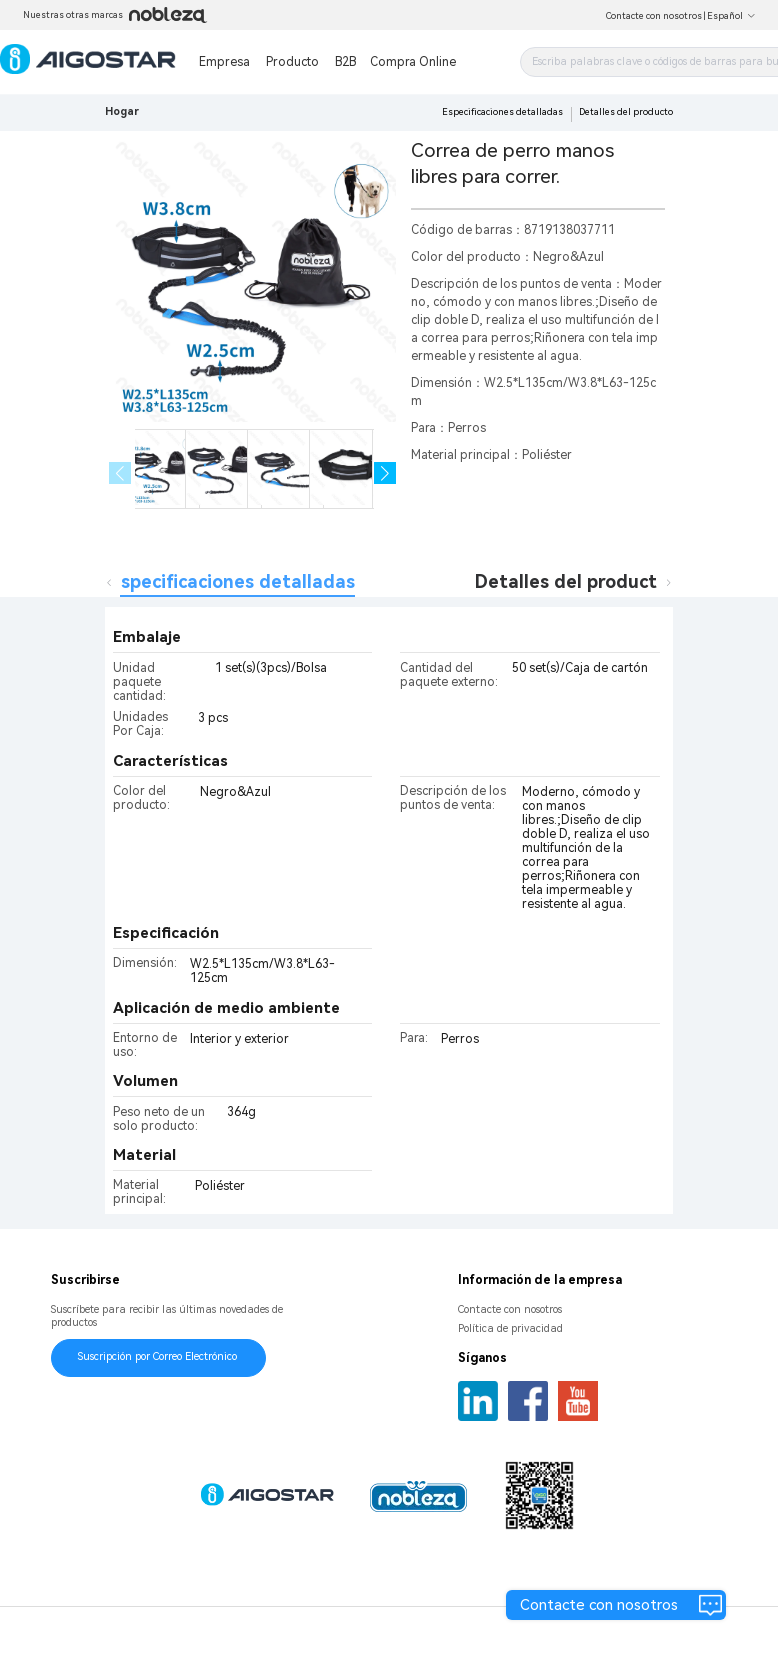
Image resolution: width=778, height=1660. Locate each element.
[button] (385, 473)
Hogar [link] (122, 111)
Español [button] (731, 16)
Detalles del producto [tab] (571, 581)
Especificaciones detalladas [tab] (232, 581)
